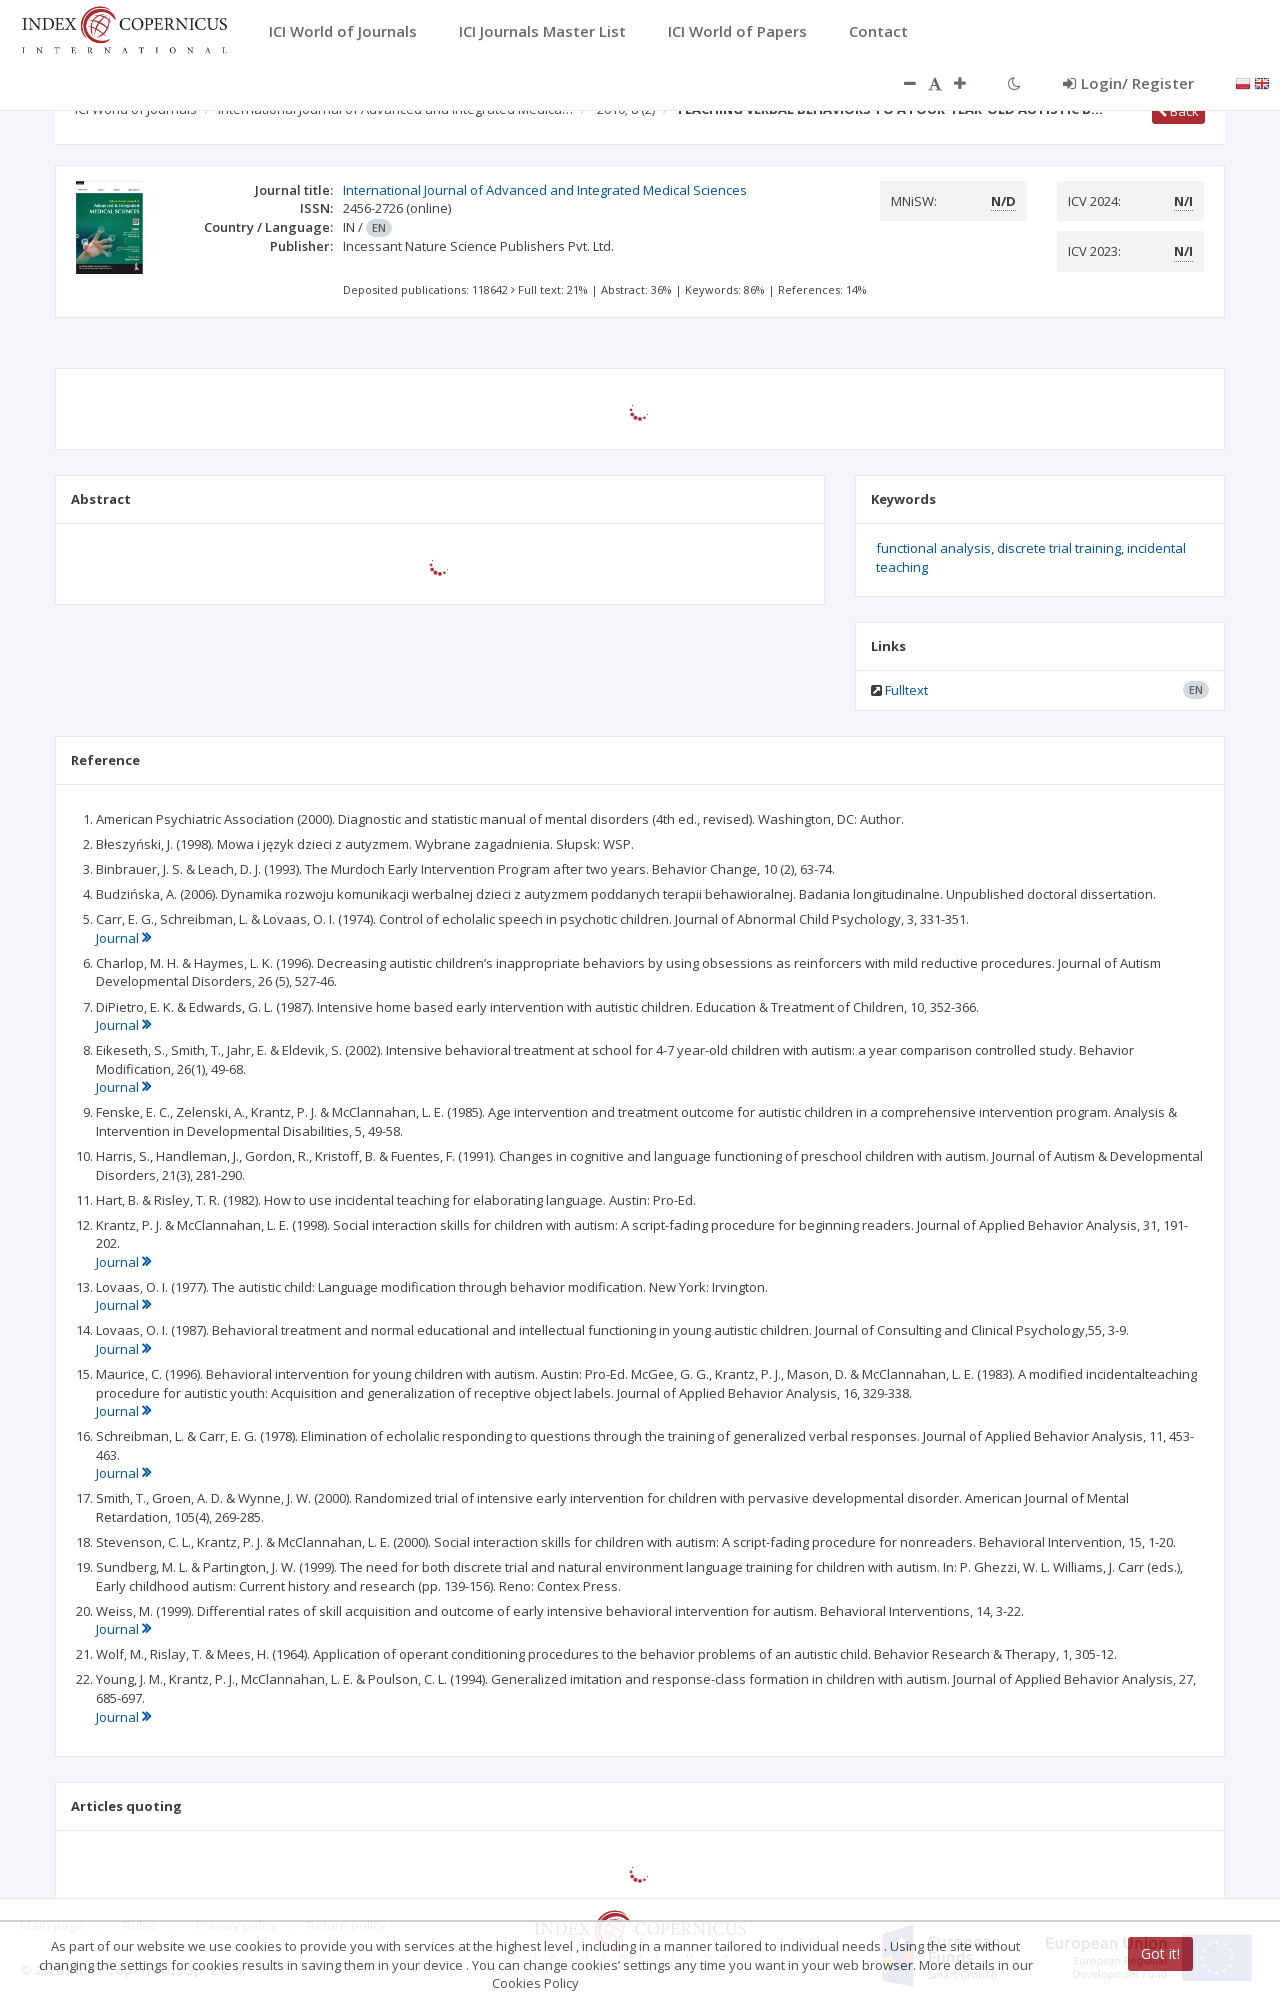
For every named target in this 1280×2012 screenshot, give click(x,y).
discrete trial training (1059, 548)
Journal (123, 938)
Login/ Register (1128, 83)
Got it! (1160, 1953)
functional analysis (933, 548)
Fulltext (906, 690)
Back (1178, 111)
